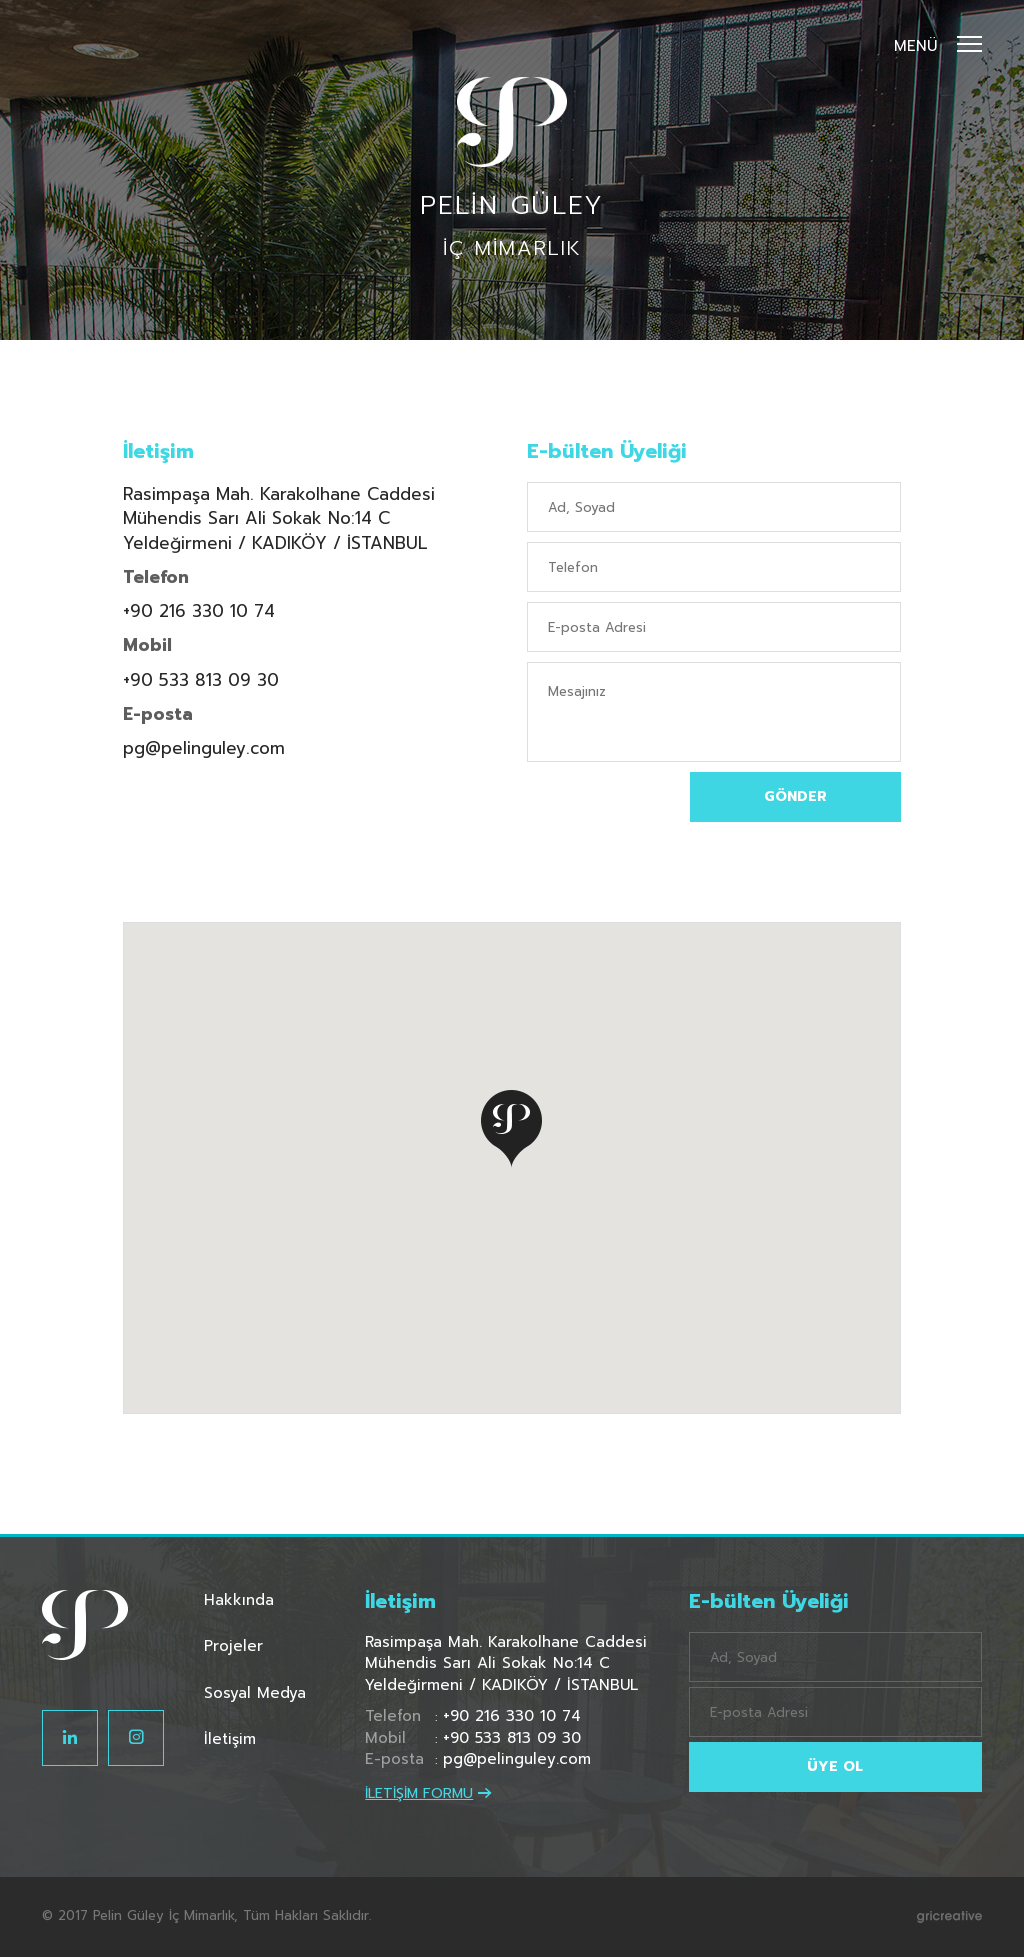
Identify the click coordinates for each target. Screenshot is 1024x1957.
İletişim (230, 1739)
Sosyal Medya (255, 1693)
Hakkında (239, 1600)
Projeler (233, 1646)
